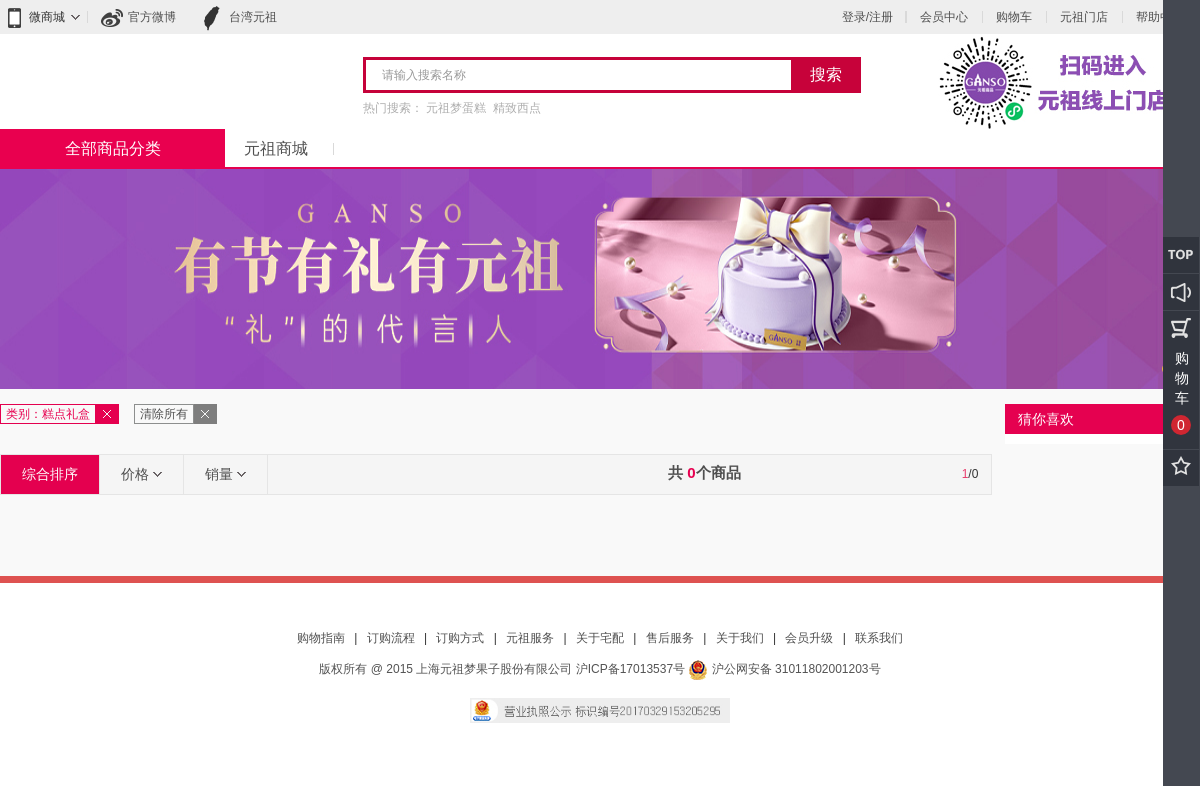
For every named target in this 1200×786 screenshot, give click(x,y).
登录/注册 (867, 17)
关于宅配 (600, 638)
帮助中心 (1160, 17)
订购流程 (391, 638)
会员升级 (809, 638)
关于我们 (740, 638)
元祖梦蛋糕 (456, 108)
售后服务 (670, 638)
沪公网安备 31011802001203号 (784, 669)
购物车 (1014, 17)
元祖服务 (530, 638)
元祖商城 (276, 148)
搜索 (826, 74)
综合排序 (50, 474)
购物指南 (321, 638)
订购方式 (460, 638)
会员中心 (944, 17)
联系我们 (879, 638)
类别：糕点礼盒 (48, 414)
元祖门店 (1084, 17)
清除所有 (164, 414)
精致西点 (517, 108)
